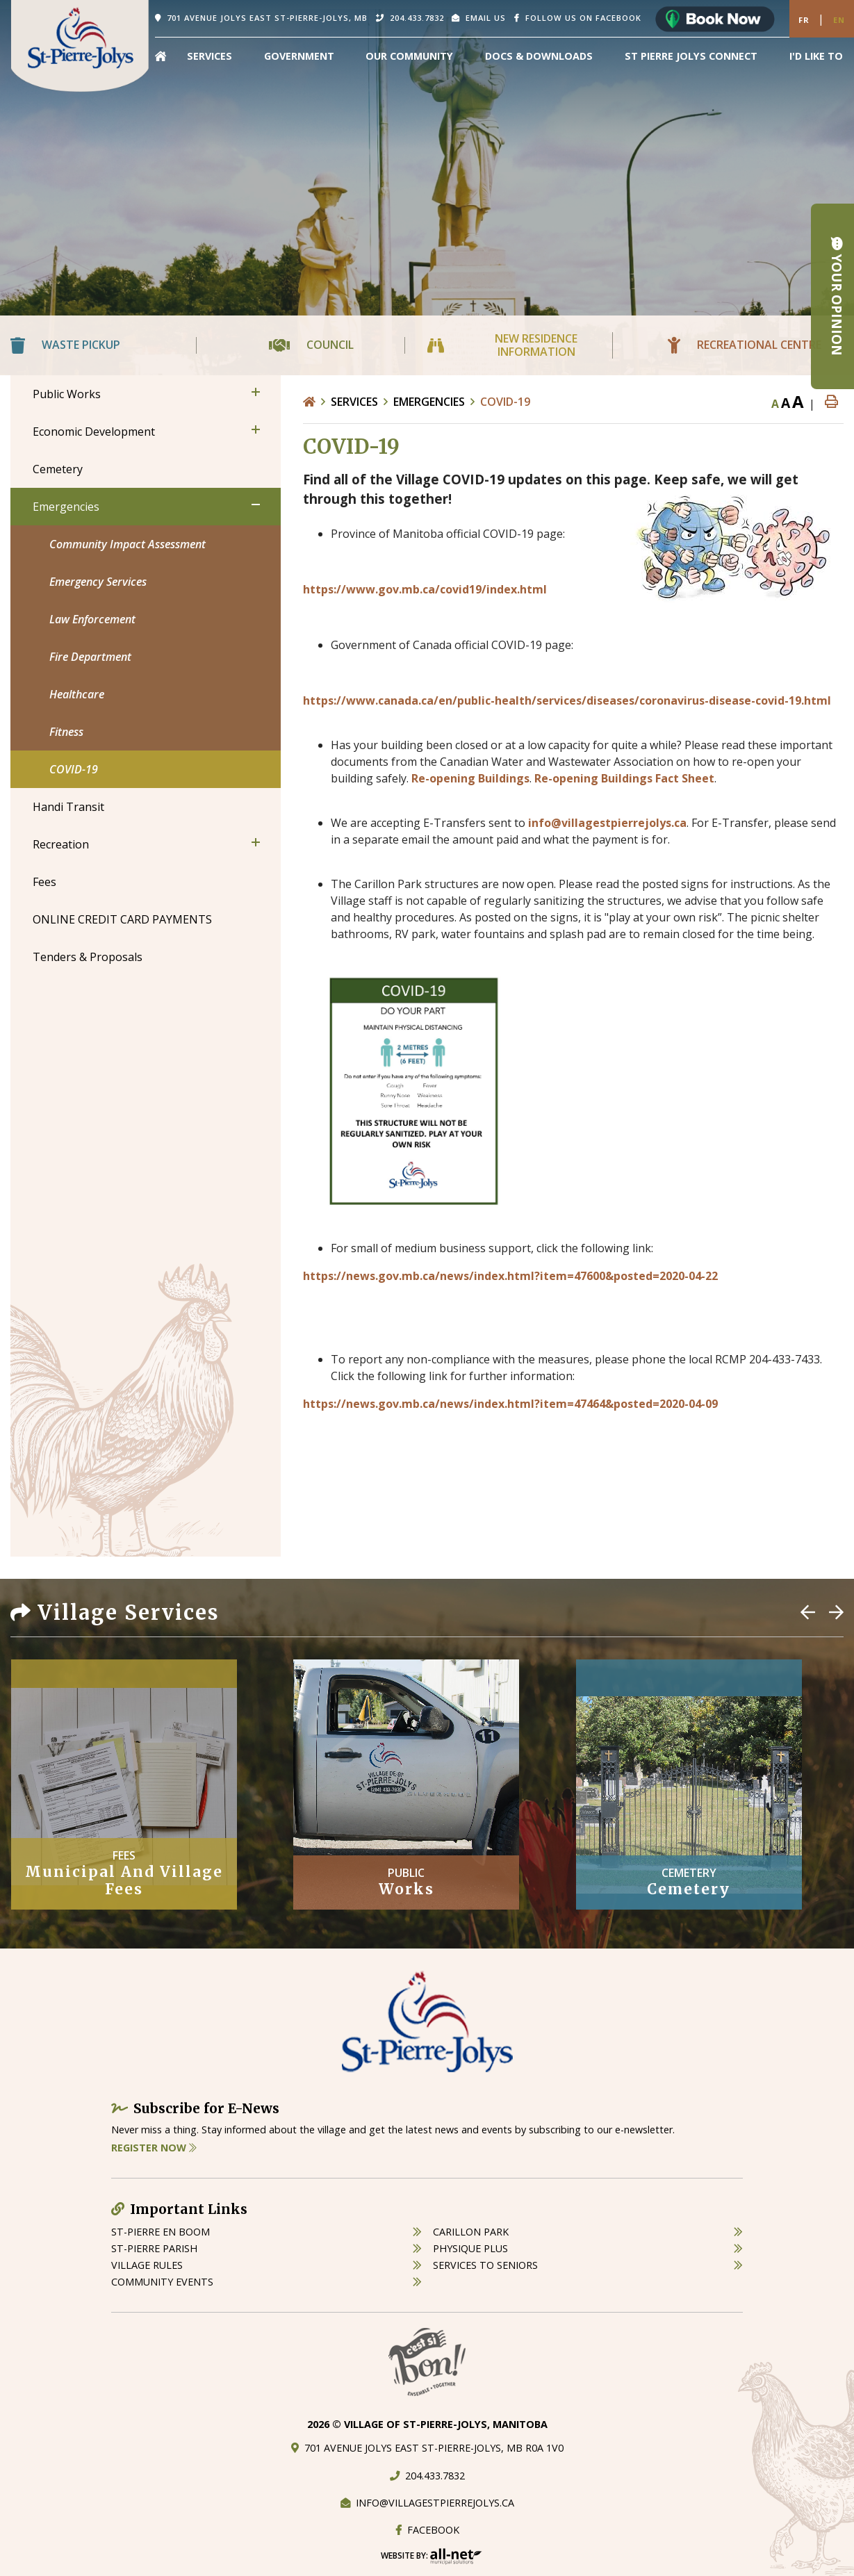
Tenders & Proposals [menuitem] (87, 957)
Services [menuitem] (209, 56)
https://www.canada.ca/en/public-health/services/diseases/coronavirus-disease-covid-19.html (567, 700)
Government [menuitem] (299, 56)
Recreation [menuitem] (61, 844)
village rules (147, 2265)
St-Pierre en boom (160, 2231)
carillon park (471, 2231)
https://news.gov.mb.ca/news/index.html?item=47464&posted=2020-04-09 (510, 1403)
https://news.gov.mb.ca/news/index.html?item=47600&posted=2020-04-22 (510, 1275)
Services (354, 401)
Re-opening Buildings (470, 778)
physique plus (470, 2248)
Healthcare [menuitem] (76, 694)
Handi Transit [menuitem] (68, 806)
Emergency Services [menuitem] (98, 581)
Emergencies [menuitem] (66, 506)
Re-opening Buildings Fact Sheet (624, 778)
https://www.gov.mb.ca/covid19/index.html (425, 589)
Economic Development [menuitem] (94, 431)
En (839, 20)
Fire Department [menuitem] (90, 656)
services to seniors (485, 2265)
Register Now (154, 2147)
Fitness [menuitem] (66, 731)
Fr (804, 20)
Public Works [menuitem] (67, 394)
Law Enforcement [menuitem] (92, 619)
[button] (255, 392)
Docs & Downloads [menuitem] (539, 56)
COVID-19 (505, 401)
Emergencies (429, 401)
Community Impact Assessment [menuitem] (127, 544)
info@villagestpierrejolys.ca (607, 822)
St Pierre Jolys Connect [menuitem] (691, 56)
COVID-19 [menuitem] (73, 769)
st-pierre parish (154, 2248)
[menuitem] (160, 56)
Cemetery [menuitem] (58, 469)
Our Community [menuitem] (409, 56)
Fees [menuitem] (44, 881)
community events (162, 2281)
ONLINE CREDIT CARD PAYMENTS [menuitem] (122, 919)
